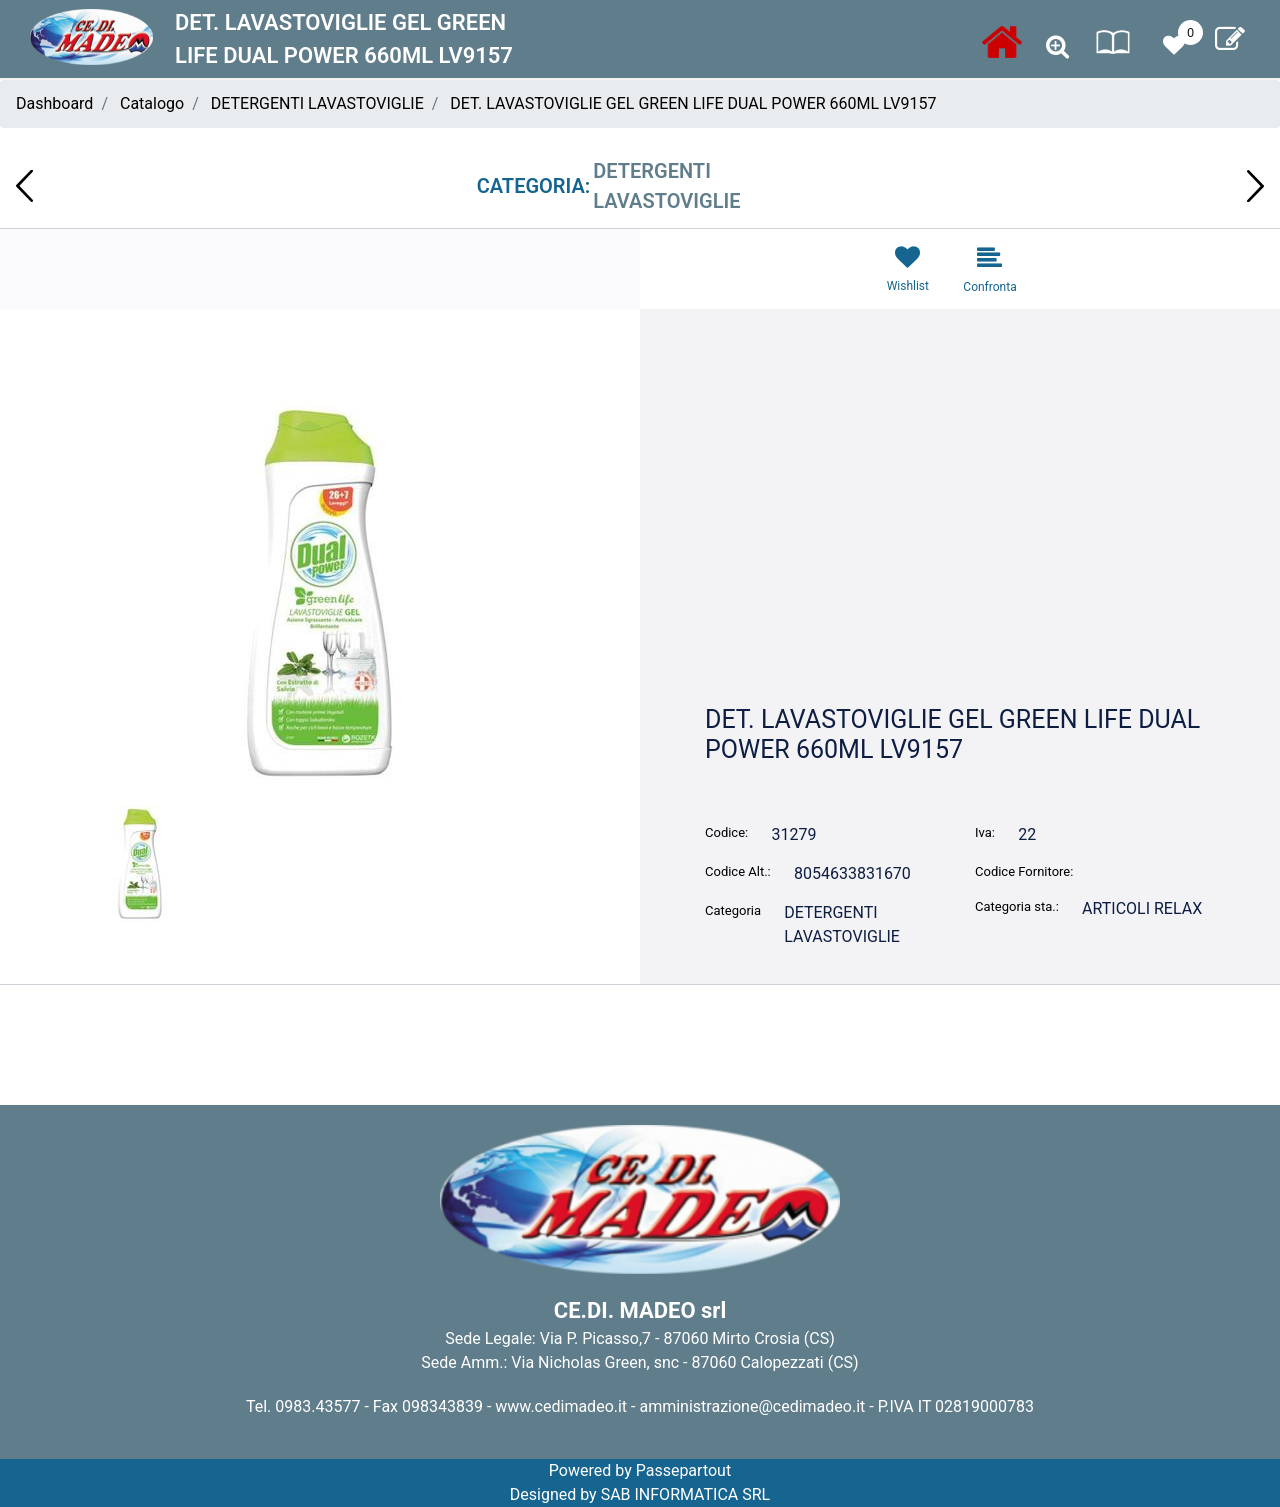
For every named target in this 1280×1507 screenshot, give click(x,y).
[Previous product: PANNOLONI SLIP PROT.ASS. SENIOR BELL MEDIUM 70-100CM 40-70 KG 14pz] (24, 186)
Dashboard (54, 103)
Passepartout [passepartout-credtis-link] (683, 1470)
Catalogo (152, 103)
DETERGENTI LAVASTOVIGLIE (317, 103)
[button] (320, 592)
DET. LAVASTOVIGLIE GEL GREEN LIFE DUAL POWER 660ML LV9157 (693, 103)
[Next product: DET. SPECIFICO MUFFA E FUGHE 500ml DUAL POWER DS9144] (1255, 186)
